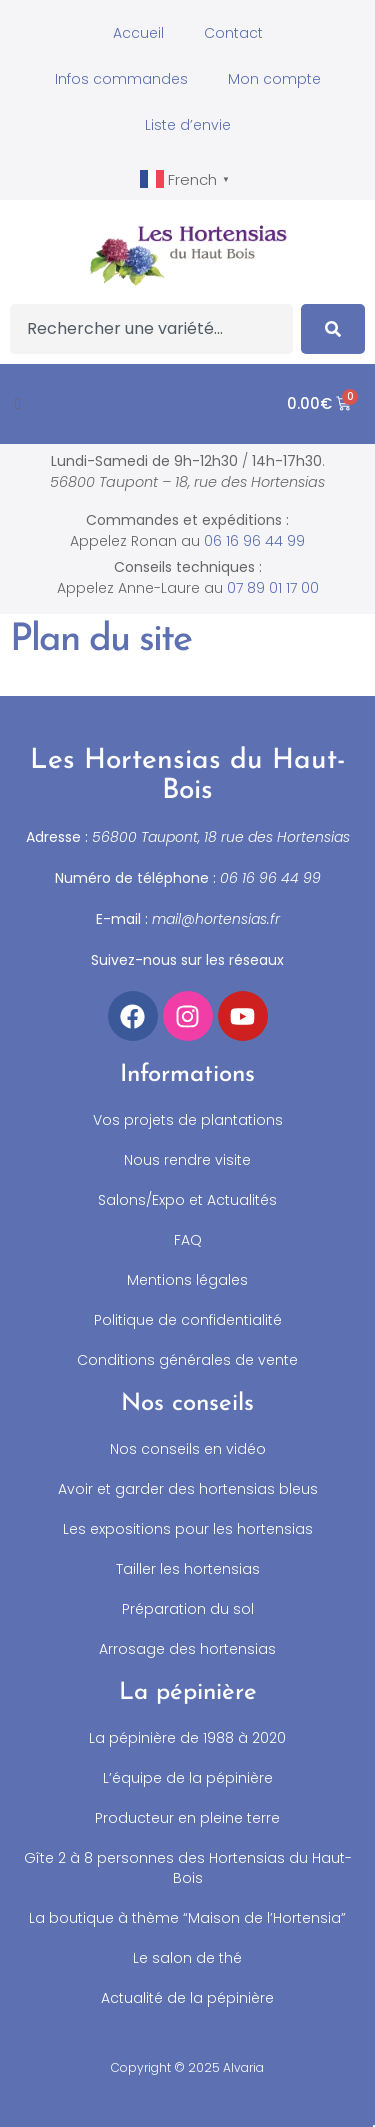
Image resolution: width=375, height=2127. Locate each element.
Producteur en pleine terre (187, 1818)
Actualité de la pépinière (187, 1998)
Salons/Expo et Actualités (187, 1200)
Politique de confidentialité (188, 1320)
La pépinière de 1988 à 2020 (187, 1738)
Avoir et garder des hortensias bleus (188, 1489)
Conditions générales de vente (187, 1360)
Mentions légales (187, 1280)
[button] (18, 404)
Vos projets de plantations (188, 1120)
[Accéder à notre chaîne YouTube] (243, 1016)
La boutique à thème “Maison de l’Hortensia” (187, 1918)
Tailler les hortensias (188, 1569)
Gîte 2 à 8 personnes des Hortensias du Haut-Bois (188, 1868)
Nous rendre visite (187, 1160)
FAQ (188, 1240)
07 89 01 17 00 (273, 588)
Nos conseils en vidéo (188, 1449)
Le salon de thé (187, 1958)
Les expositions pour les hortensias (188, 1529)
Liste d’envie (188, 125)
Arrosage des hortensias (187, 1649)
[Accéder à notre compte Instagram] (188, 1016)
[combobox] (151, 329)
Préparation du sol (188, 1609)
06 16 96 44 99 (254, 541)
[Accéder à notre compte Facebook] (133, 1016)
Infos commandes (121, 79)
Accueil (138, 33)
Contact (233, 33)
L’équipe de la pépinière (188, 1778)
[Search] (333, 329)
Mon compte (274, 79)
